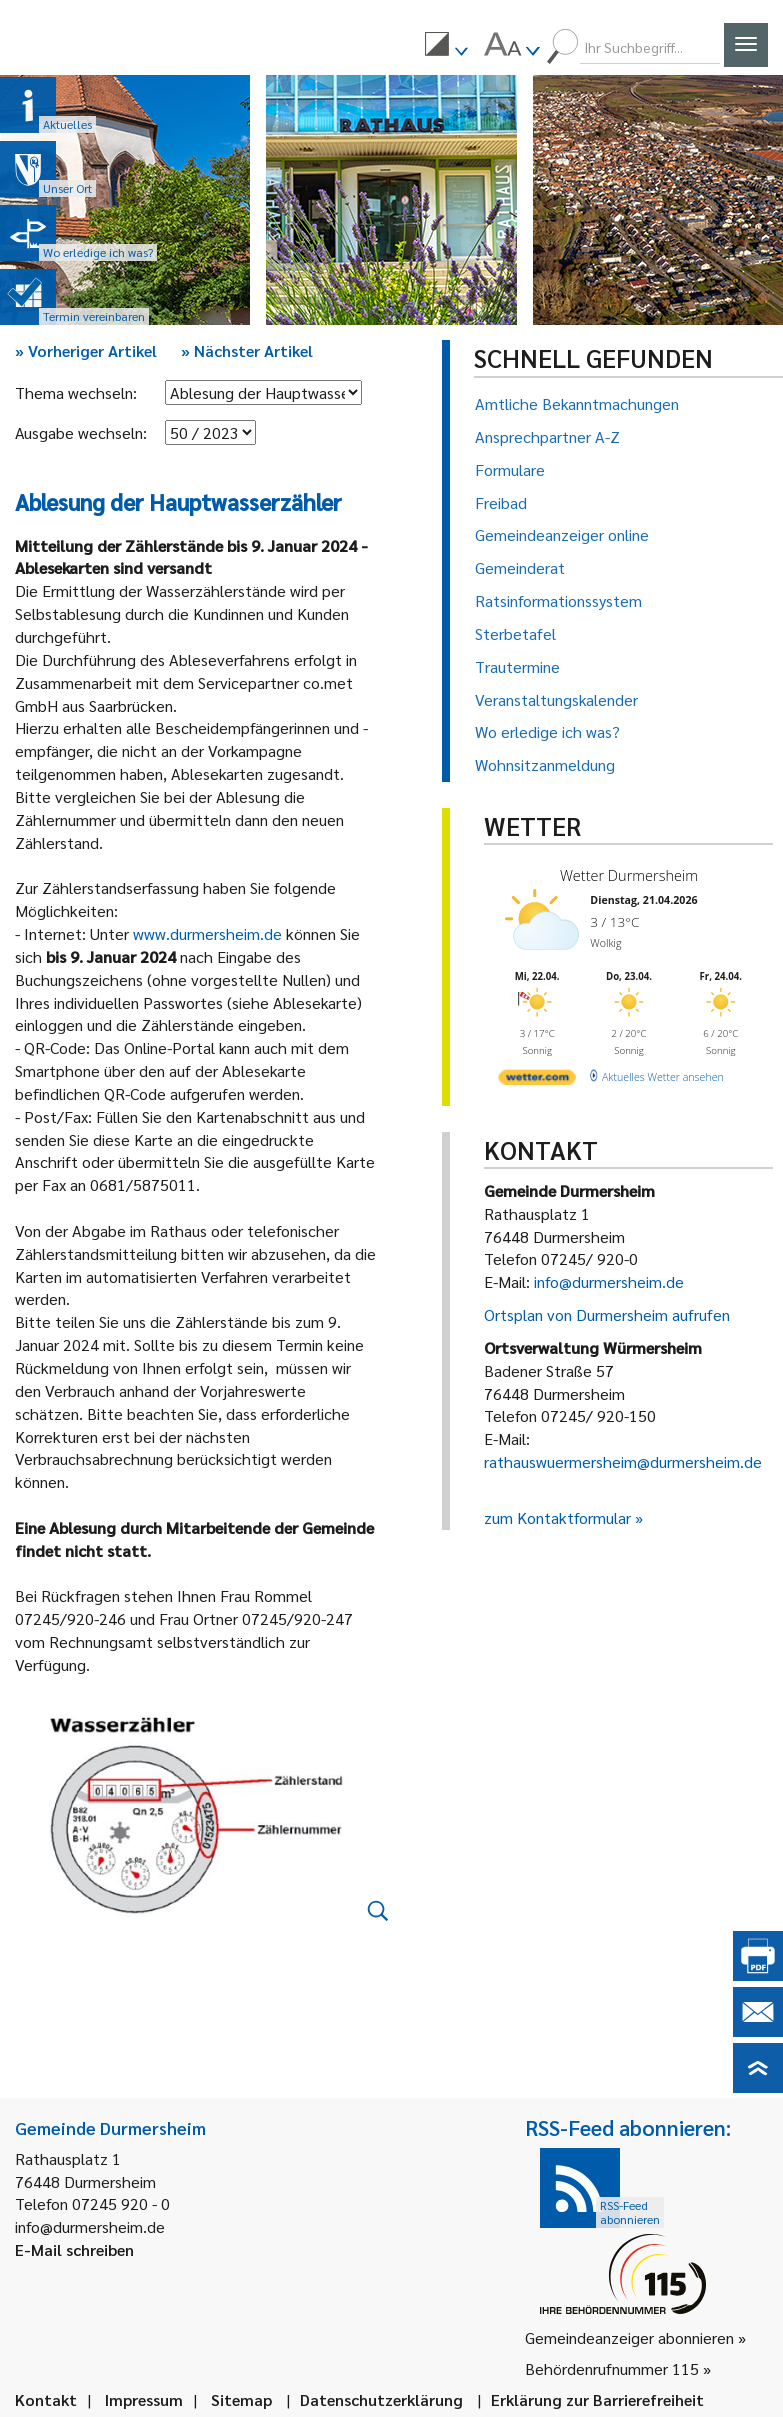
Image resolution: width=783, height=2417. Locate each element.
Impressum (144, 2399)
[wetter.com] (535, 1074)
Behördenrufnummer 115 (612, 2368)
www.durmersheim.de (207, 933)
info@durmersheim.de (609, 1281)
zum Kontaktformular (557, 1517)
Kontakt (46, 2399)
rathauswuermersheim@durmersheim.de (623, 1461)
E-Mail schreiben (74, 2249)
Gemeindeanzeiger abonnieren (629, 2337)
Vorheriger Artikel (86, 350)
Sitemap (241, 2399)
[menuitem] (446, 47)
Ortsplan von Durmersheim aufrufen (607, 1314)
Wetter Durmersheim (624, 874)
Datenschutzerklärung (381, 2399)
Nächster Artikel (247, 350)
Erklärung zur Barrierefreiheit (597, 2399)
